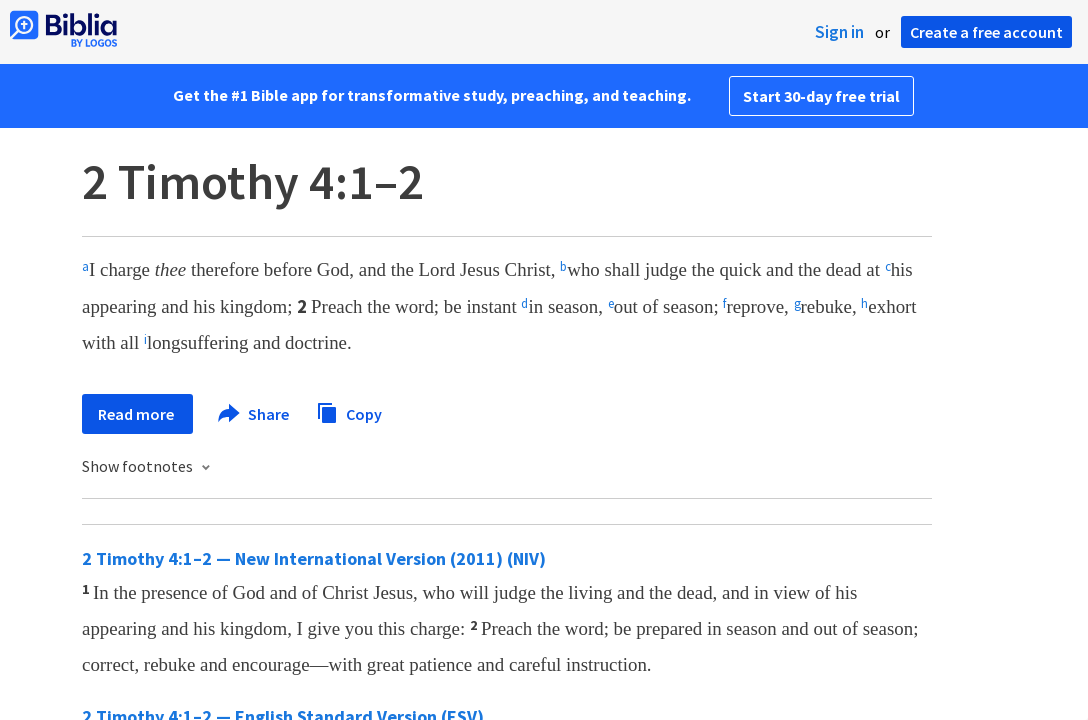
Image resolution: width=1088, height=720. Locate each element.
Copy (349, 411)
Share (254, 414)
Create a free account (986, 32)
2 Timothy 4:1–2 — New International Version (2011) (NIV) (314, 558)
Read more (137, 414)
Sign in (839, 32)
